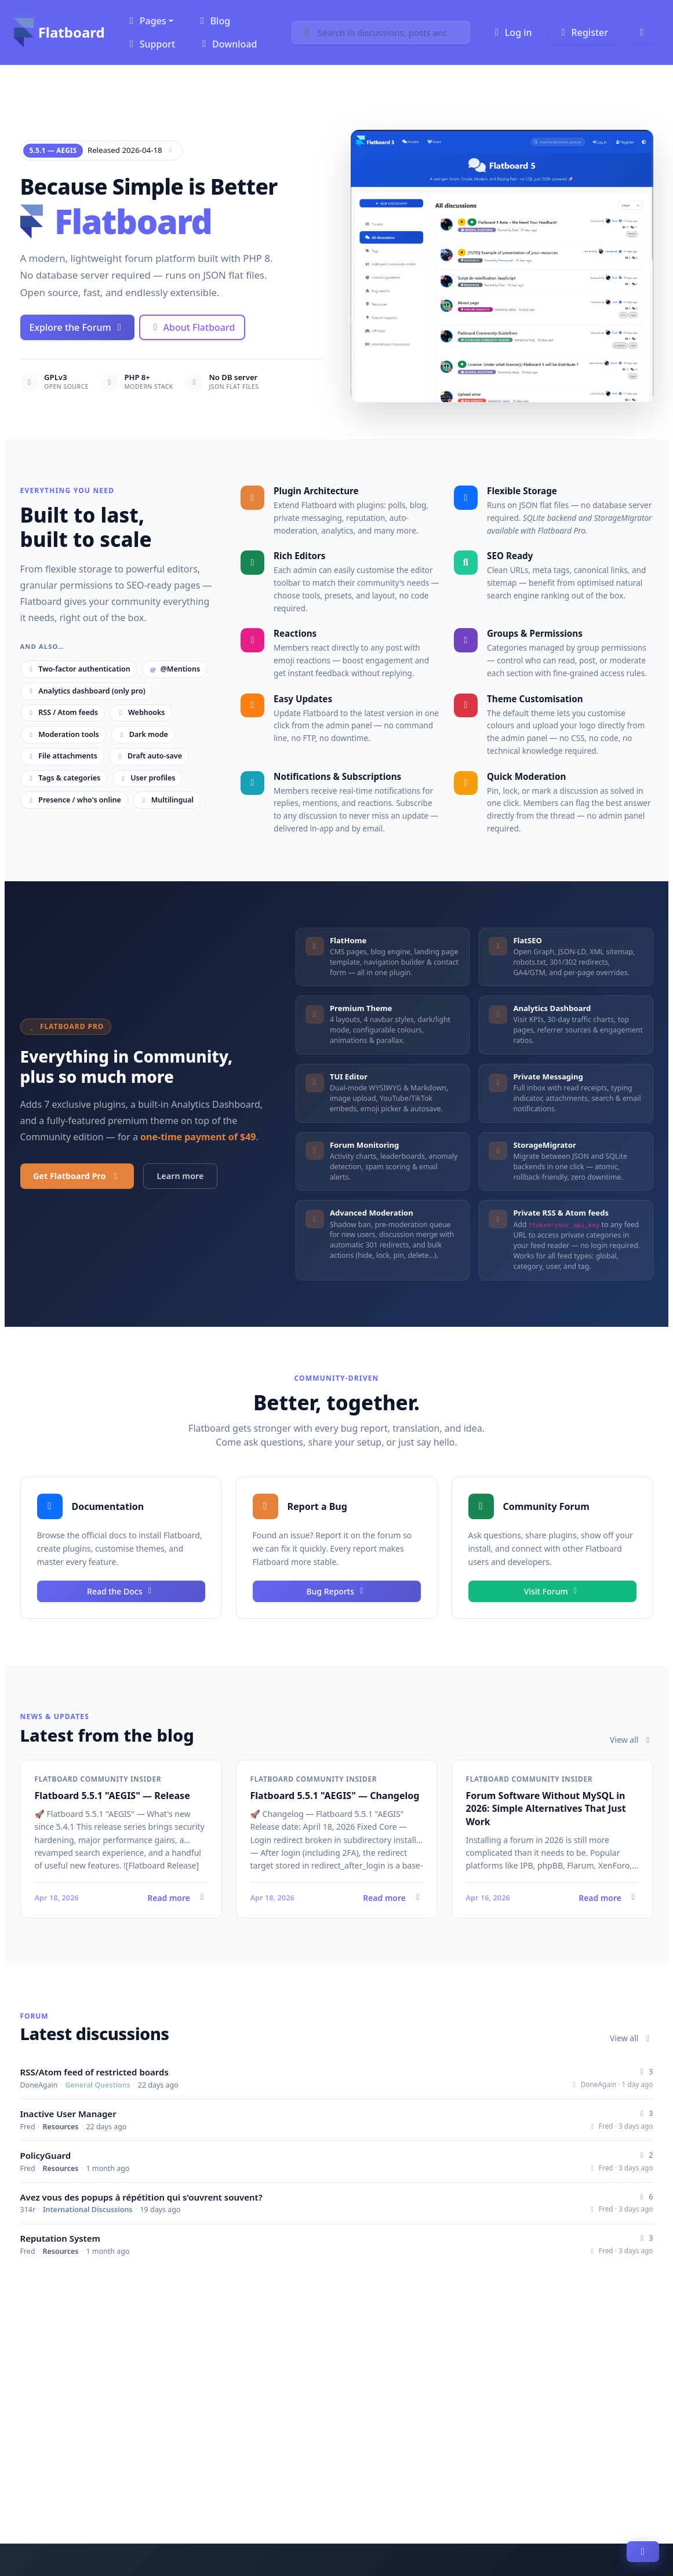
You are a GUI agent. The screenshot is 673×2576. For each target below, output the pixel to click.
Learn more (180, 1175)
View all (631, 1739)
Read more (121, 1897)
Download (227, 44)
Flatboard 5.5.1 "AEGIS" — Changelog (335, 1795)
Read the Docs (121, 1591)
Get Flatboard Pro (77, 1175)
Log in (511, 32)
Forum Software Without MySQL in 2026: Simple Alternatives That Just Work (546, 1808)
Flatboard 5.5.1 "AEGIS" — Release (112, 1795)
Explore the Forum (77, 327)
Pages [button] (146, 20)
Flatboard (59, 32)
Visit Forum (552, 1591)
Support (150, 44)
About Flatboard (192, 327)
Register (583, 32)
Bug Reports (337, 1591)
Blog (213, 20)
